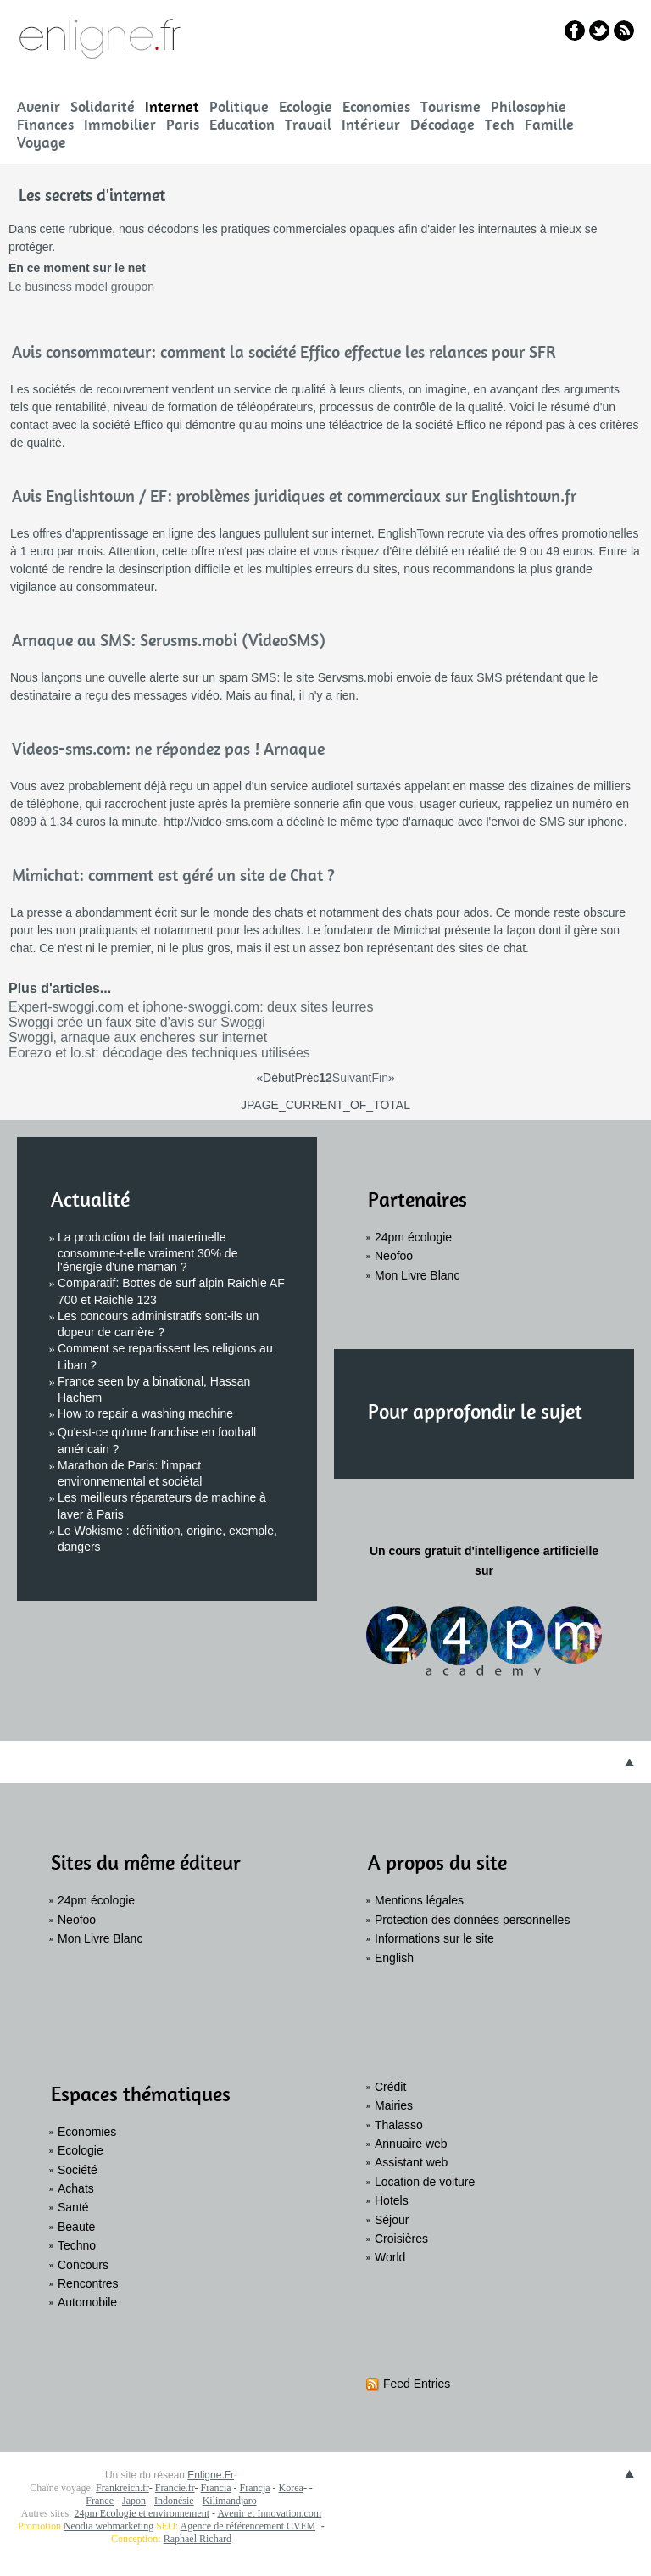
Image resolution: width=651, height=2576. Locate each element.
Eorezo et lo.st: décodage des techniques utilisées (159, 1052)
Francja (255, 2488)
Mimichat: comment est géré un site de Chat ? (173, 875)
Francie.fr (175, 2488)
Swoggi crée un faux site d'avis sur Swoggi (136, 1022)
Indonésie (174, 2500)
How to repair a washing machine (145, 1413)
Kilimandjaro (230, 2500)
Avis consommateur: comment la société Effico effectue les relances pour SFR (283, 352)
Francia (216, 2488)
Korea (291, 2488)
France (100, 2500)
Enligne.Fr (210, 2475)
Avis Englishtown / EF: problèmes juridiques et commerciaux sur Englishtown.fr (294, 496)
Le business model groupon (81, 286)
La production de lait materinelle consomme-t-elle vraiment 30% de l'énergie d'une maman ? (147, 1252)
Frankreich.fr (122, 2488)
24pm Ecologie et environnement (141, 2513)
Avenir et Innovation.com (269, 2513)
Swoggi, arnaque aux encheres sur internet (137, 1037)
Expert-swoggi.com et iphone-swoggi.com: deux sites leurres (190, 1007)
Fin (380, 1077)
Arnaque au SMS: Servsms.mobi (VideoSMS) (169, 640)
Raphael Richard (197, 2539)
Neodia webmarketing (108, 2526)
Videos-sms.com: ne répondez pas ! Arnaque (168, 749)
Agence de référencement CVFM (248, 2526)
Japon (134, 2500)
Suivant (352, 1077)
